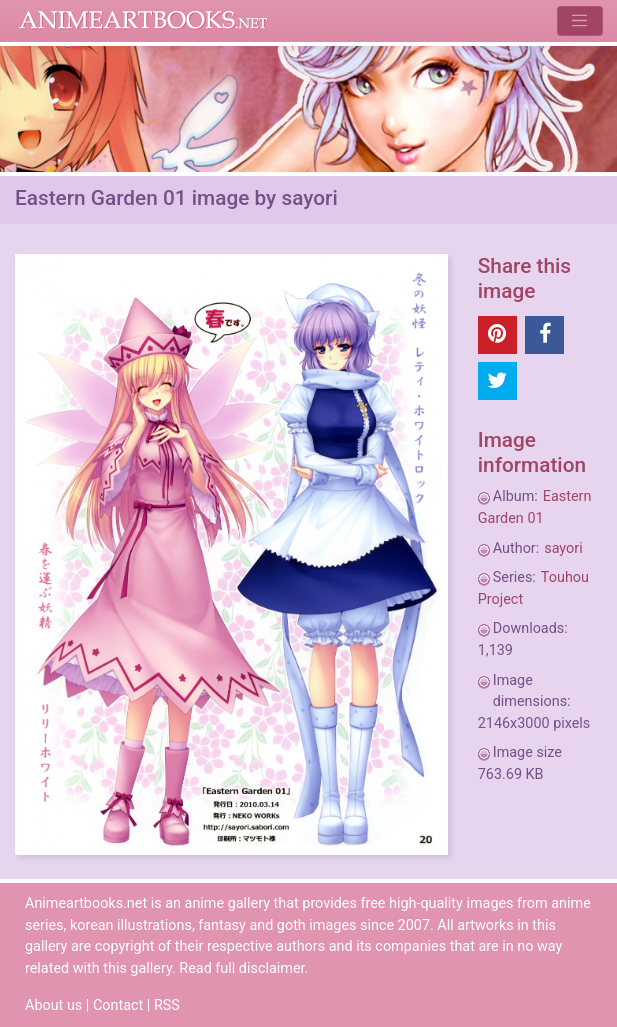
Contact (118, 1005)
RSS (167, 1005)
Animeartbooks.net (143, 21)
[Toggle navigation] (579, 20)
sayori (563, 548)
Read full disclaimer (241, 968)
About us (53, 1005)
